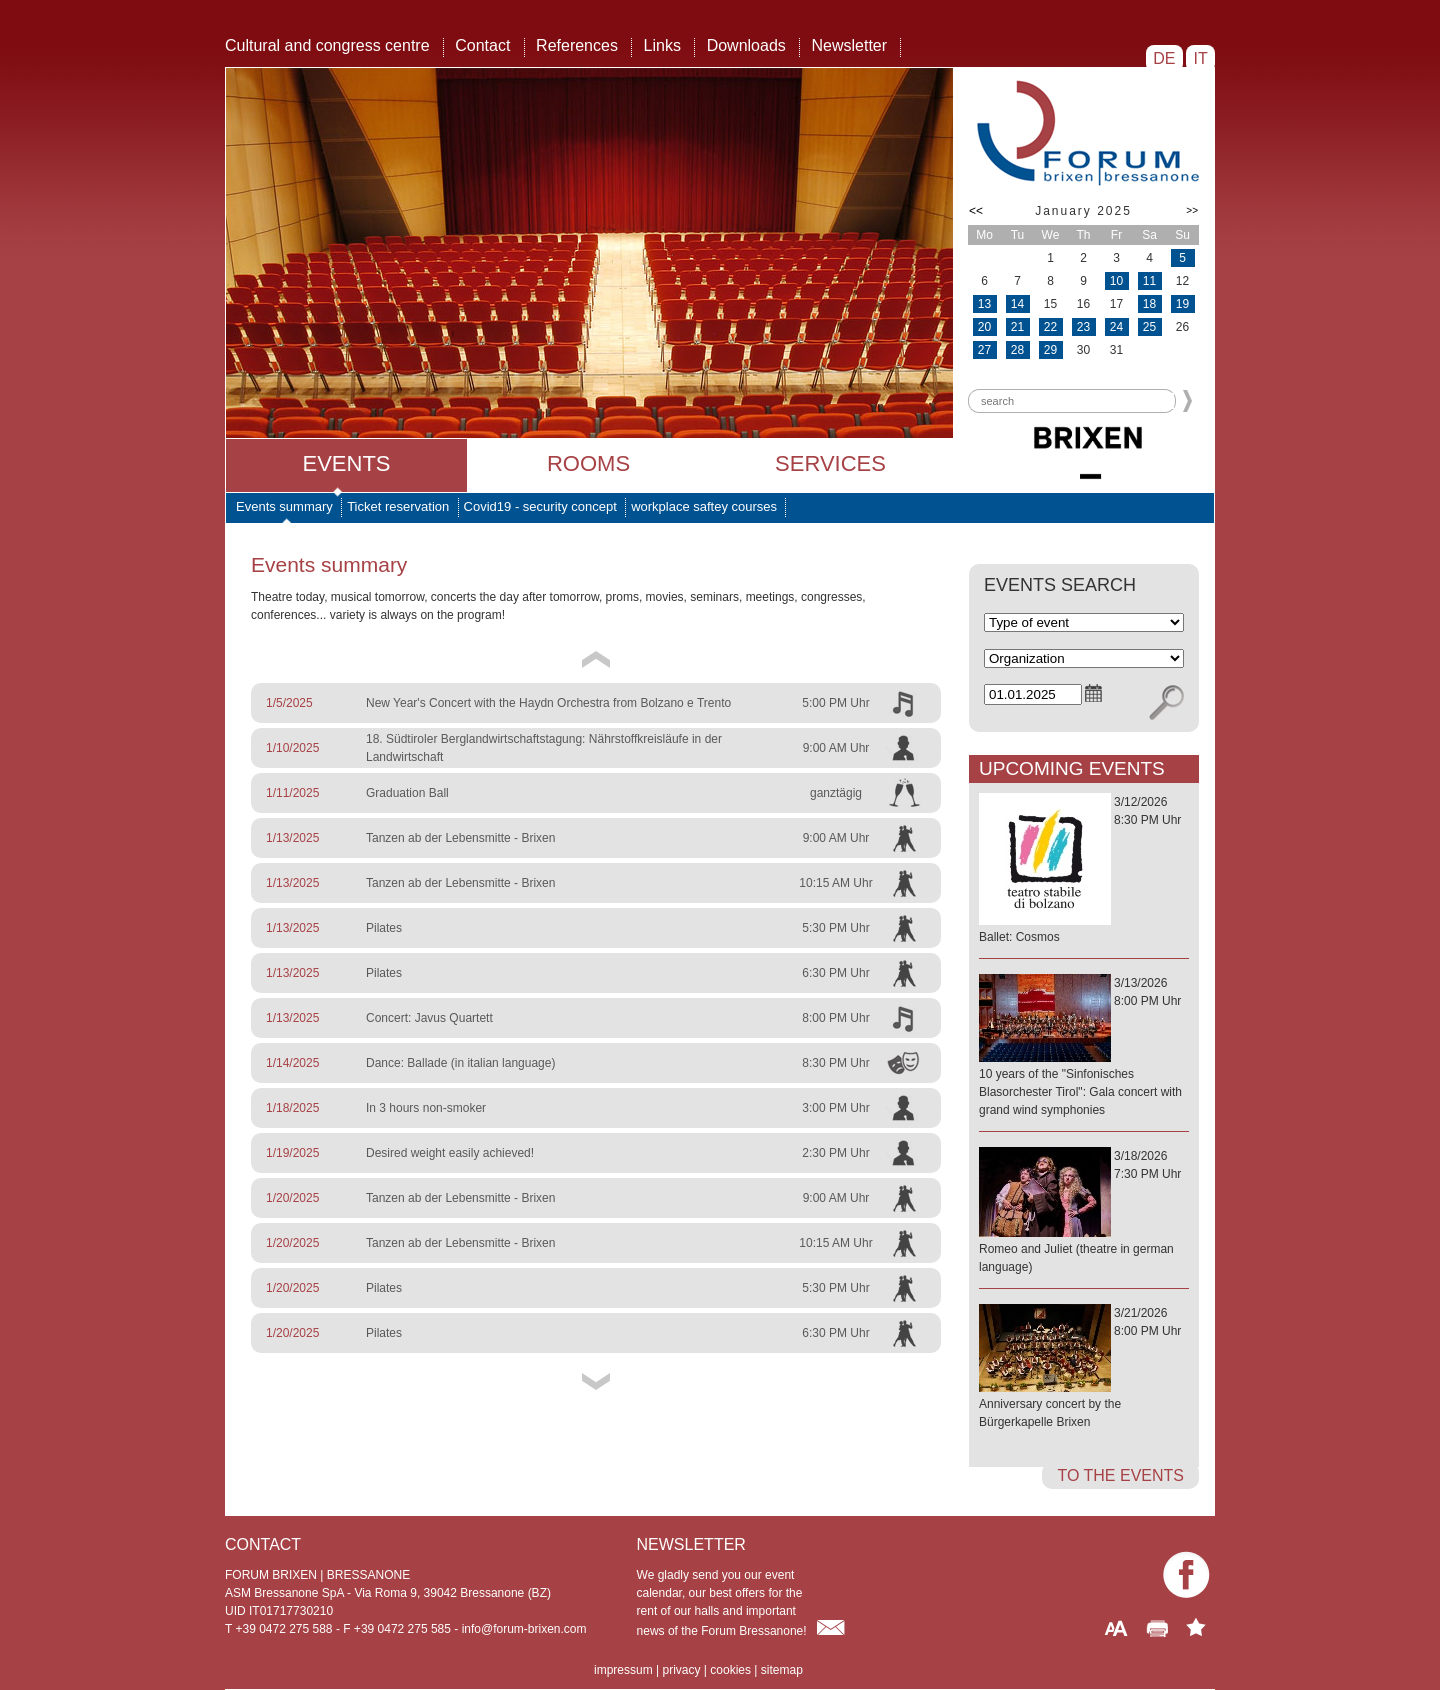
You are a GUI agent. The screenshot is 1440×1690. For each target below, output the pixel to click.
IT (1200, 58)
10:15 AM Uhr (835, 883)
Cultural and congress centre (327, 45)
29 (1050, 350)
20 (984, 327)
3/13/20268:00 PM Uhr (1084, 1047)
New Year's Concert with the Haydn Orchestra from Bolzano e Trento (548, 703)
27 (984, 350)
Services (830, 463)
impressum (623, 1670)
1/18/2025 (292, 1108)
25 (1149, 327)
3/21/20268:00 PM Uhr (1084, 1368)
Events (346, 463)
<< (976, 211)
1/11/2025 (292, 793)
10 (1116, 281)
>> (1192, 210)
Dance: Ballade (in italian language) (460, 1063)
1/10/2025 (292, 748)
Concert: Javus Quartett (429, 1018)
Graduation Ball (407, 793)
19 (1182, 304)
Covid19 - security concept (540, 506)
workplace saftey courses (704, 506)
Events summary (284, 506)
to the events (1120, 1475)
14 (1017, 304)
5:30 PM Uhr (835, 928)
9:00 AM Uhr (836, 748)
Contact (482, 45)
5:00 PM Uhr (835, 703)
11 (1149, 281)
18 (1149, 304)
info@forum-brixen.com (524, 1629)
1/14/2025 (292, 1063)
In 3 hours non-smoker (426, 1108)
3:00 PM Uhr (835, 1108)
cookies (730, 1670)
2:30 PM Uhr (835, 1153)
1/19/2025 (292, 1153)
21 (1017, 327)
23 (1083, 327)
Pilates (384, 928)
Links (662, 45)
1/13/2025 (292, 838)
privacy (681, 1670)
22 (1050, 327)
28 (1017, 350)
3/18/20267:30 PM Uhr (1084, 1212)
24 (1116, 327)
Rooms (588, 463)
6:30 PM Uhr (835, 973)
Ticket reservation (398, 506)
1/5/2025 (289, 703)
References (577, 45)
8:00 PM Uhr (835, 1018)
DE (1164, 58)
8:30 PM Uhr (835, 1063)
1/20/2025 (292, 1198)
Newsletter (849, 45)
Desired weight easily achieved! (450, 1153)
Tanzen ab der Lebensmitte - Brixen (460, 838)
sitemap (782, 1670)
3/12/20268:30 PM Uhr (1084, 870)
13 (984, 304)
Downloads (746, 45)
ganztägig (836, 793)
